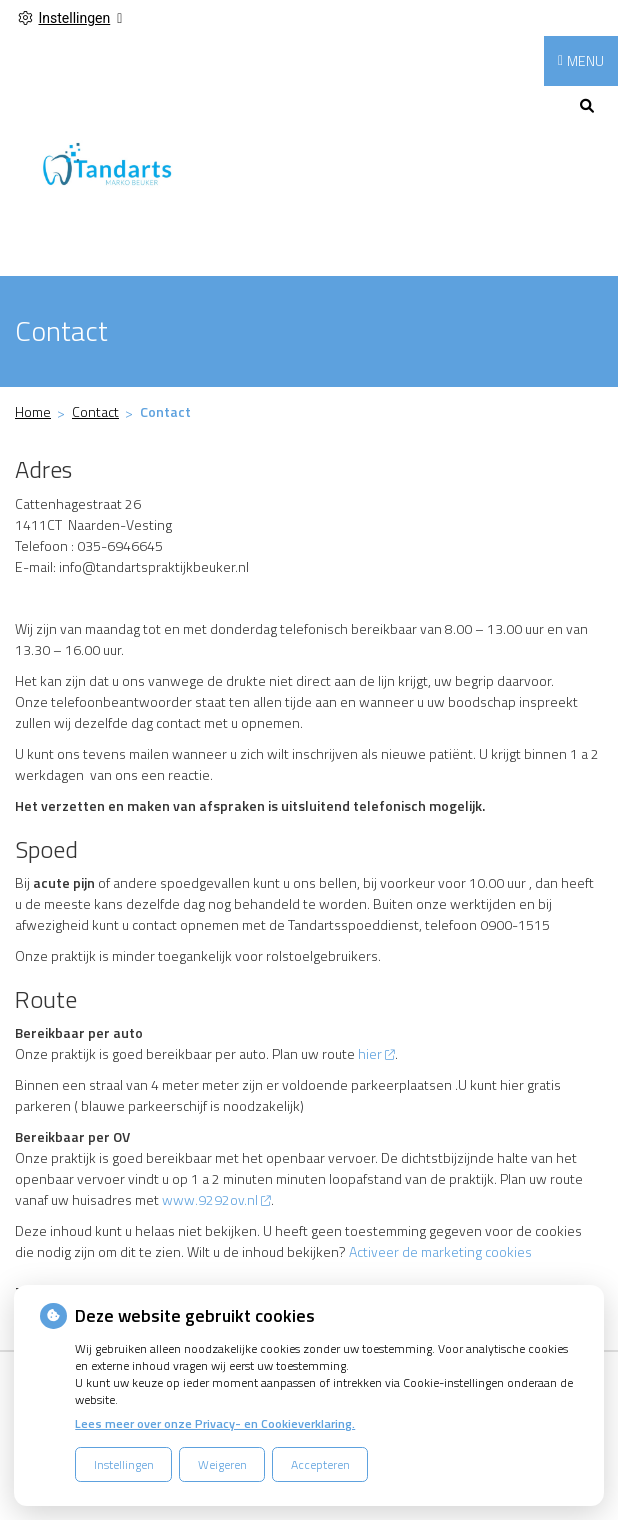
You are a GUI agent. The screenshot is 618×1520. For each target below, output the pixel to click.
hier (376, 1053)
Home (33, 411)
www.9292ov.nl (216, 1199)
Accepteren (320, 1464)
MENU (585, 60)
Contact (95, 411)
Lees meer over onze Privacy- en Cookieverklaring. (215, 1423)
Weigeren (222, 1464)
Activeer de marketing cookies (440, 1251)
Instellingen (124, 1464)
